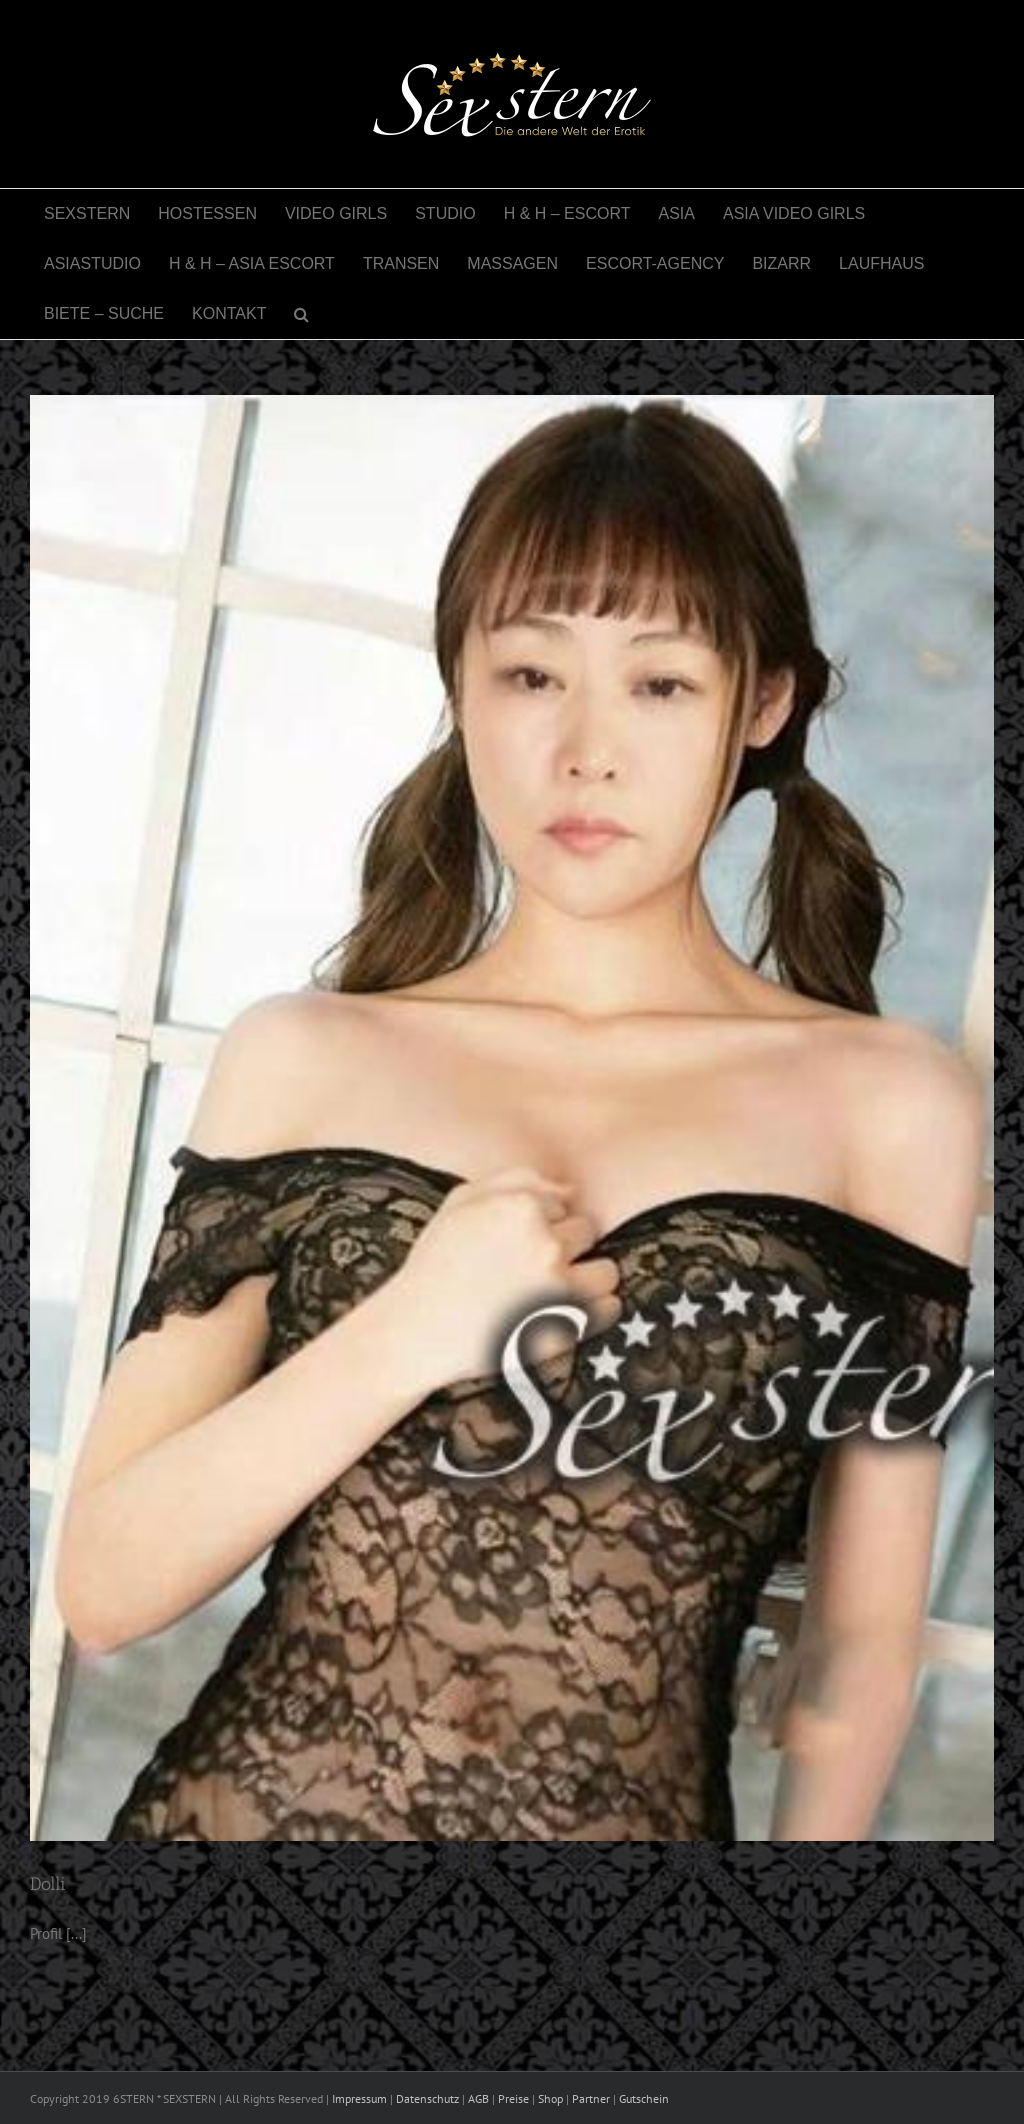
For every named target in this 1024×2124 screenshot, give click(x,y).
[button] (301, 314)
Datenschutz (427, 2098)
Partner (591, 2098)
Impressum (359, 2098)
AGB (478, 2098)
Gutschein (644, 2098)
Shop (550, 2098)
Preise (513, 2098)
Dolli (48, 1884)
